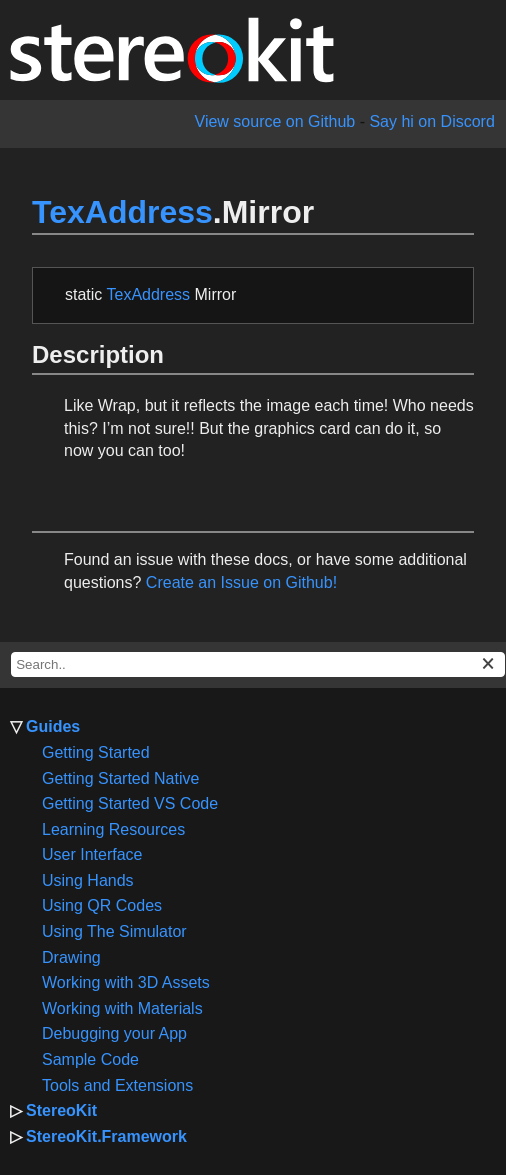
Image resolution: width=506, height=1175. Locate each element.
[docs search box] (258, 664)
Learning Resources (113, 829)
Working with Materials (122, 1008)
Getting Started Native (120, 778)
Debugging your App (114, 1033)
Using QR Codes (102, 905)
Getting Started (96, 752)
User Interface (92, 854)
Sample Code (90, 1059)
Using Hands (88, 880)
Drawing (71, 957)
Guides (53, 726)
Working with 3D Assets (126, 982)
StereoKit (61, 1110)
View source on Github (275, 121)
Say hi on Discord (431, 121)
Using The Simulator (114, 931)
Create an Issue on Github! (241, 582)
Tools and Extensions (117, 1085)
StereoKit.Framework (106, 1136)
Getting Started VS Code (130, 803)
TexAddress (122, 212)
